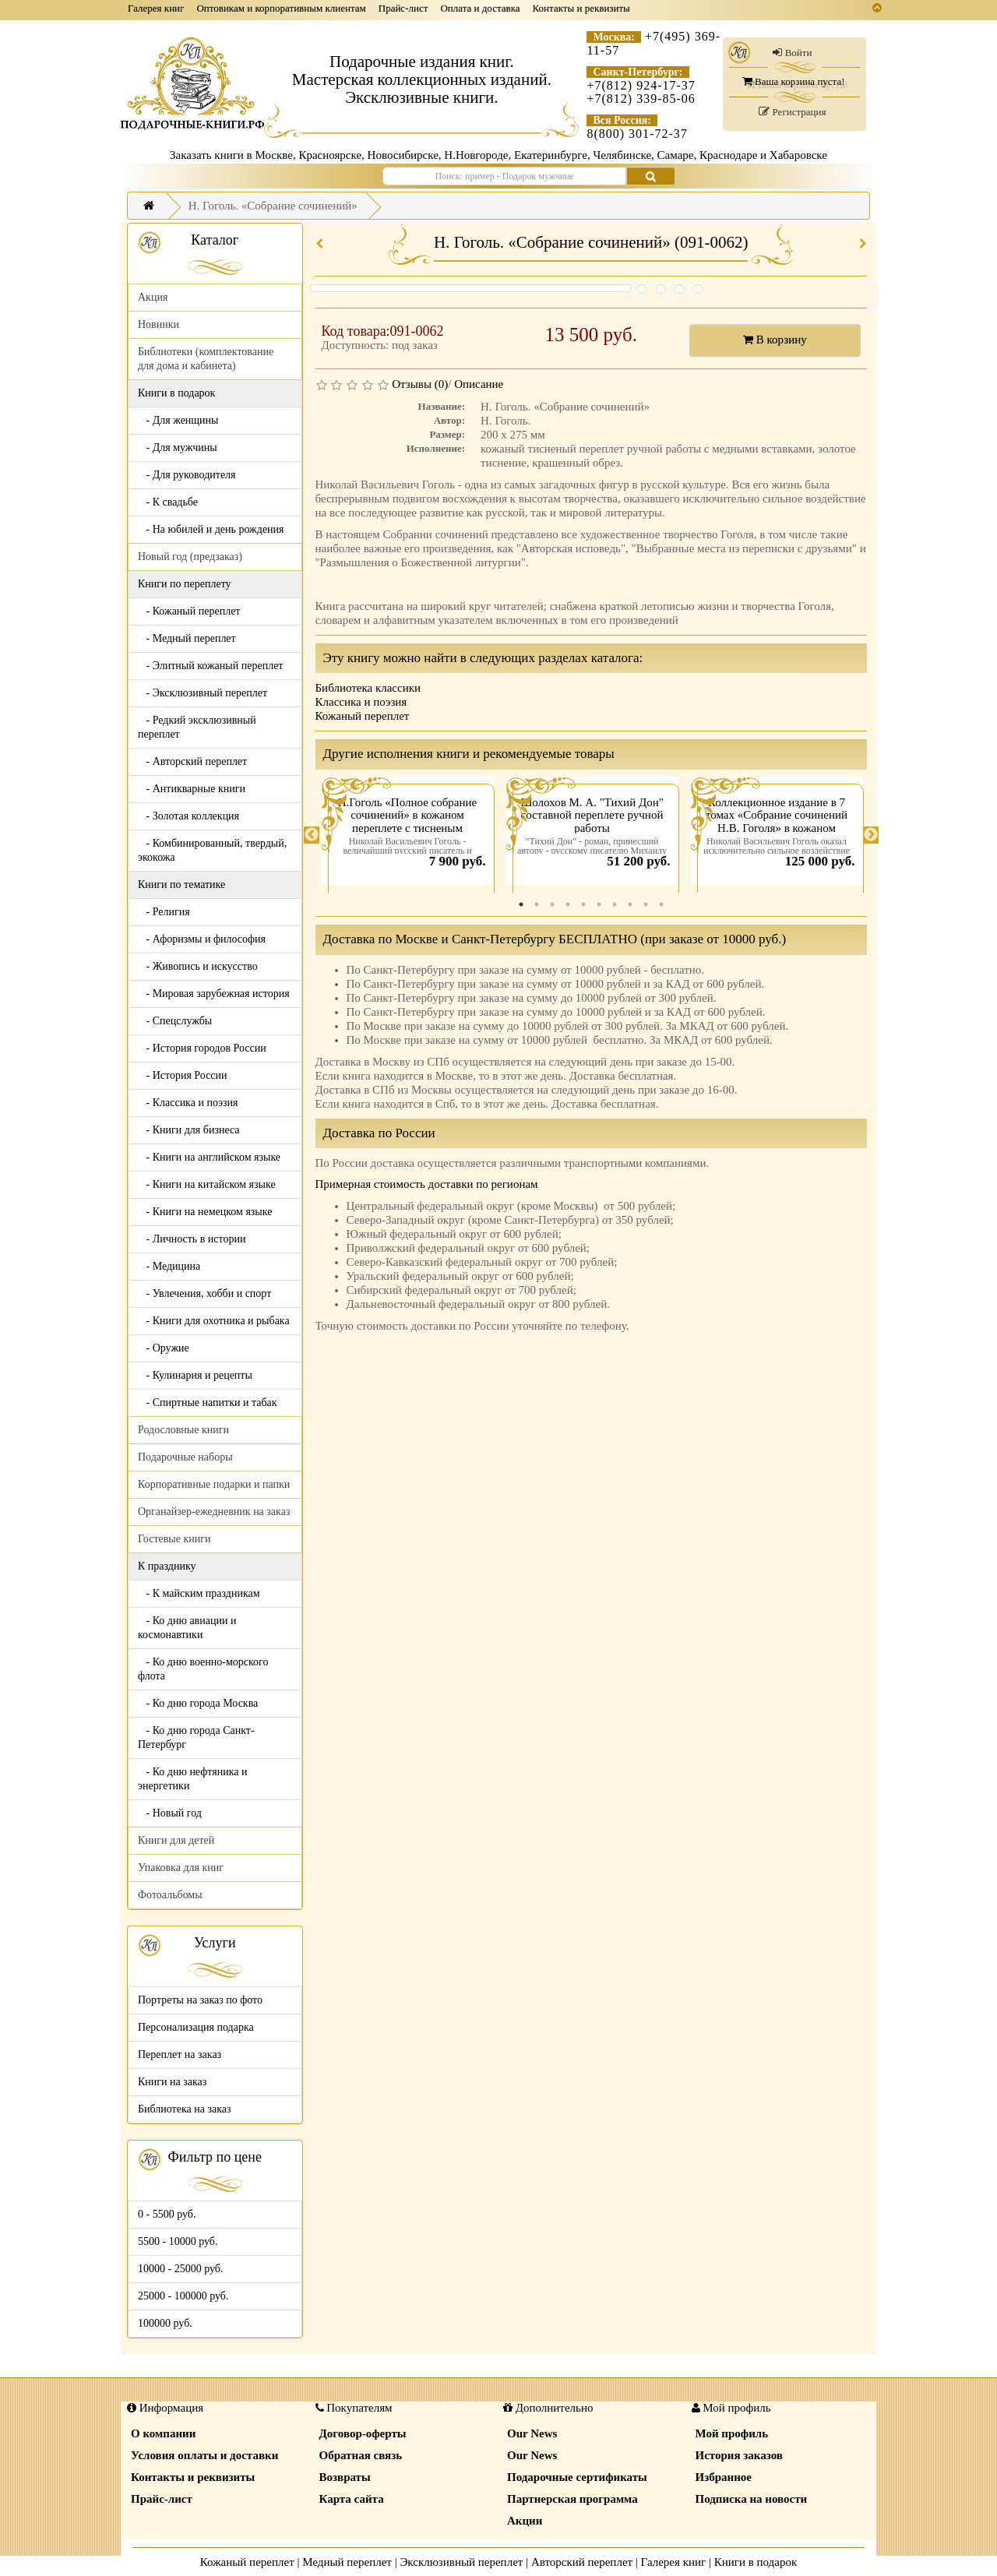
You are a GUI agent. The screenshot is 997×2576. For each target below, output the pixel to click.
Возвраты (345, 2477)
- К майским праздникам (199, 1593)
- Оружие (163, 1348)
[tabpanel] (407, 835)
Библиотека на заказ (184, 2109)
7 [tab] (614, 904)
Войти (792, 52)
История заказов (739, 2455)
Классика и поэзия (361, 702)
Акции (524, 2520)
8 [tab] (630, 904)
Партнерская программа (572, 2499)
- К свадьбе (168, 502)
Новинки (158, 324)
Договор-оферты (363, 2433)
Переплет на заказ (179, 2054)
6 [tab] (599, 904)
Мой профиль (732, 2433)
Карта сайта (351, 2499)
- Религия (164, 912)
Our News (532, 2433)
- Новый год (170, 1813)
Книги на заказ (172, 2082)
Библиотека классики (368, 688)
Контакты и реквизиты (581, 8)
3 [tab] (552, 904)
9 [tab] (646, 904)
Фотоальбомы (170, 1895)
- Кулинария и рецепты (195, 1375)
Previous (311, 835)
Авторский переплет (581, 2562)
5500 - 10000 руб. (177, 2241)
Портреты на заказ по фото (200, 2000)
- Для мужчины (177, 447)
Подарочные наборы (185, 1457)
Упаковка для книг (181, 1867)
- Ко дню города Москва (198, 1703)
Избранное (724, 2477)
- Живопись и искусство (198, 966)
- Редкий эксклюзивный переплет (197, 727)
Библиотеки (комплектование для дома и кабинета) (205, 359)
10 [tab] (661, 904)
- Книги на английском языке (209, 1157)
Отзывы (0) (420, 384)
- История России (182, 1075)
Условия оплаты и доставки (204, 2455)
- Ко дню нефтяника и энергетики (192, 1779)
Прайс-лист (403, 8)
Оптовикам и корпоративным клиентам (280, 8)
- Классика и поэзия (188, 1102)
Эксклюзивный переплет (461, 2562)
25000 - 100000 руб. (183, 2296)
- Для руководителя (187, 475)
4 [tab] (568, 904)
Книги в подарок (756, 2562)
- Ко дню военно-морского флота (203, 1669)
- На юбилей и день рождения (211, 529)
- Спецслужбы (175, 1021)
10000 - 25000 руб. (180, 2269)
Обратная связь (361, 2455)
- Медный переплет (187, 638)
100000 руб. (165, 2323)
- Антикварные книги (191, 789)
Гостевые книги (174, 1539)
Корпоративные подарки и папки (214, 1484)
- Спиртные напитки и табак (207, 1402)
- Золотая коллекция (188, 816)
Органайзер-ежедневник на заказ (214, 1511)
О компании (163, 2433)
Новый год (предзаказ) (190, 556)
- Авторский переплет (192, 761)
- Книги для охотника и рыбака (214, 1321)
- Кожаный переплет (189, 611)
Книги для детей (176, 1840)
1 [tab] (521, 904)
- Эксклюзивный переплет (202, 693)
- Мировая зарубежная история (214, 993)
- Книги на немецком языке (205, 1212)
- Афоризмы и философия (202, 939)
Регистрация (792, 112)
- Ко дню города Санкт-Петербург (196, 1737)
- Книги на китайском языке (207, 1184)
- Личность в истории (191, 1239)
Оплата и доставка (480, 8)
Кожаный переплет (362, 716)
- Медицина (169, 1266)
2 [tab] (536, 904)
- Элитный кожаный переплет (210, 665)
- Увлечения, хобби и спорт (204, 1293)
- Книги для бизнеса (189, 1130)
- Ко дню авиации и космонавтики (187, 1627)
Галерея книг (156, 8)
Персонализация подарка (196, 2027)
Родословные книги (183, 1430)
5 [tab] (583, 904)
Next (871, 835)
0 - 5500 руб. (167, 2214)
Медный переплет (347, 2562)
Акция (152, 297)
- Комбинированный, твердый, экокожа (212, 850)
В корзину (775, 339)
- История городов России (202, 1048)
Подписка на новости (752, 2499)
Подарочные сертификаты (577, 2477)
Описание (478, 384)
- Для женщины (178, 420)
